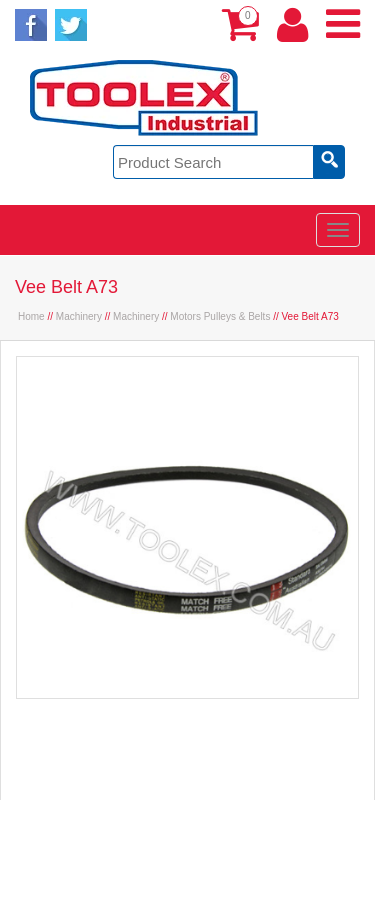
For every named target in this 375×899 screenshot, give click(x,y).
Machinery (79, 316)
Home (31, 316)
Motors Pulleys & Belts (220, 316)
